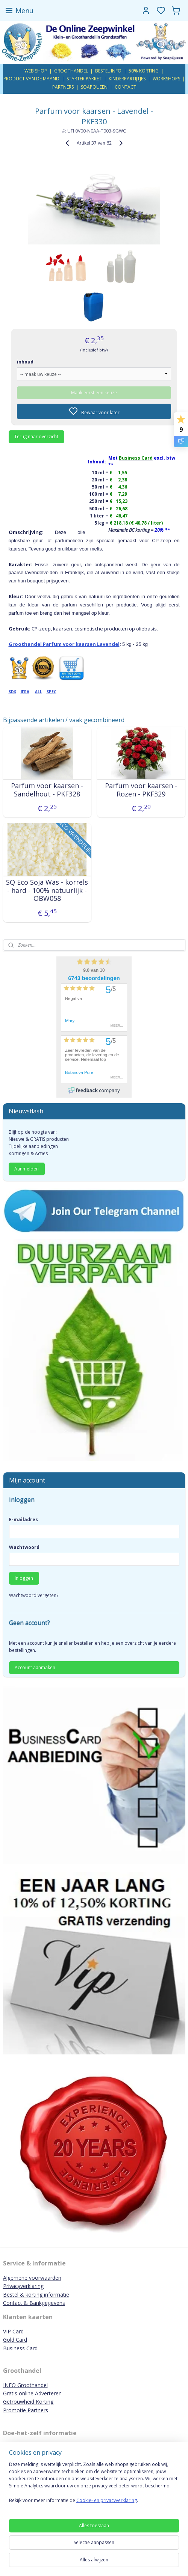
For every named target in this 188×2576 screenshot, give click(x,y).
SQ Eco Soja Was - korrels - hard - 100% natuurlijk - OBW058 (47, 891)
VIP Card (13, 2331)
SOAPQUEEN (94, 87)
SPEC (51, 691)
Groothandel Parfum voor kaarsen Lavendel (64, 644)
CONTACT (125, 87)
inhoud (25, 362)
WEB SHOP (35, 71)
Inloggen (24, 1578)
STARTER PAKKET (84, 78)
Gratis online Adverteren (32, 2393)
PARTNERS (63, 87)
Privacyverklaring (23, 2285)
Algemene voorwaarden (32, 2277)
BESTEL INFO (108, 71)
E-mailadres (23, 1519)
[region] (94, 2485)
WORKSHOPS (166, 78)
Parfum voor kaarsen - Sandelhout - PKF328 (47, 790)
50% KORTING (144, 71)
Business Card (20, 2348)
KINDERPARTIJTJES (127, 78)
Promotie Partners (25, 2410)
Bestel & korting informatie (36, 2294)
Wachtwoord (24, 1547)
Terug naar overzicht (36, 437)
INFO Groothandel (25, 2385)
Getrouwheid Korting (28, 2401)
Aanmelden (26, 1169)
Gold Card (15, 2339)
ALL (38, 691)
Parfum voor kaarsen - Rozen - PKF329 (141, 790)
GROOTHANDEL (71, 71)
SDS (12, 691)
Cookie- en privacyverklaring (106, 2500)
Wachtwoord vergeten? (33, 1595)
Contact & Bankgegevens (34, 2302)
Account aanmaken (35, 1667)
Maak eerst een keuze (94, 393)
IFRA (25, 691)
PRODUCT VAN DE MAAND (31, 78)
